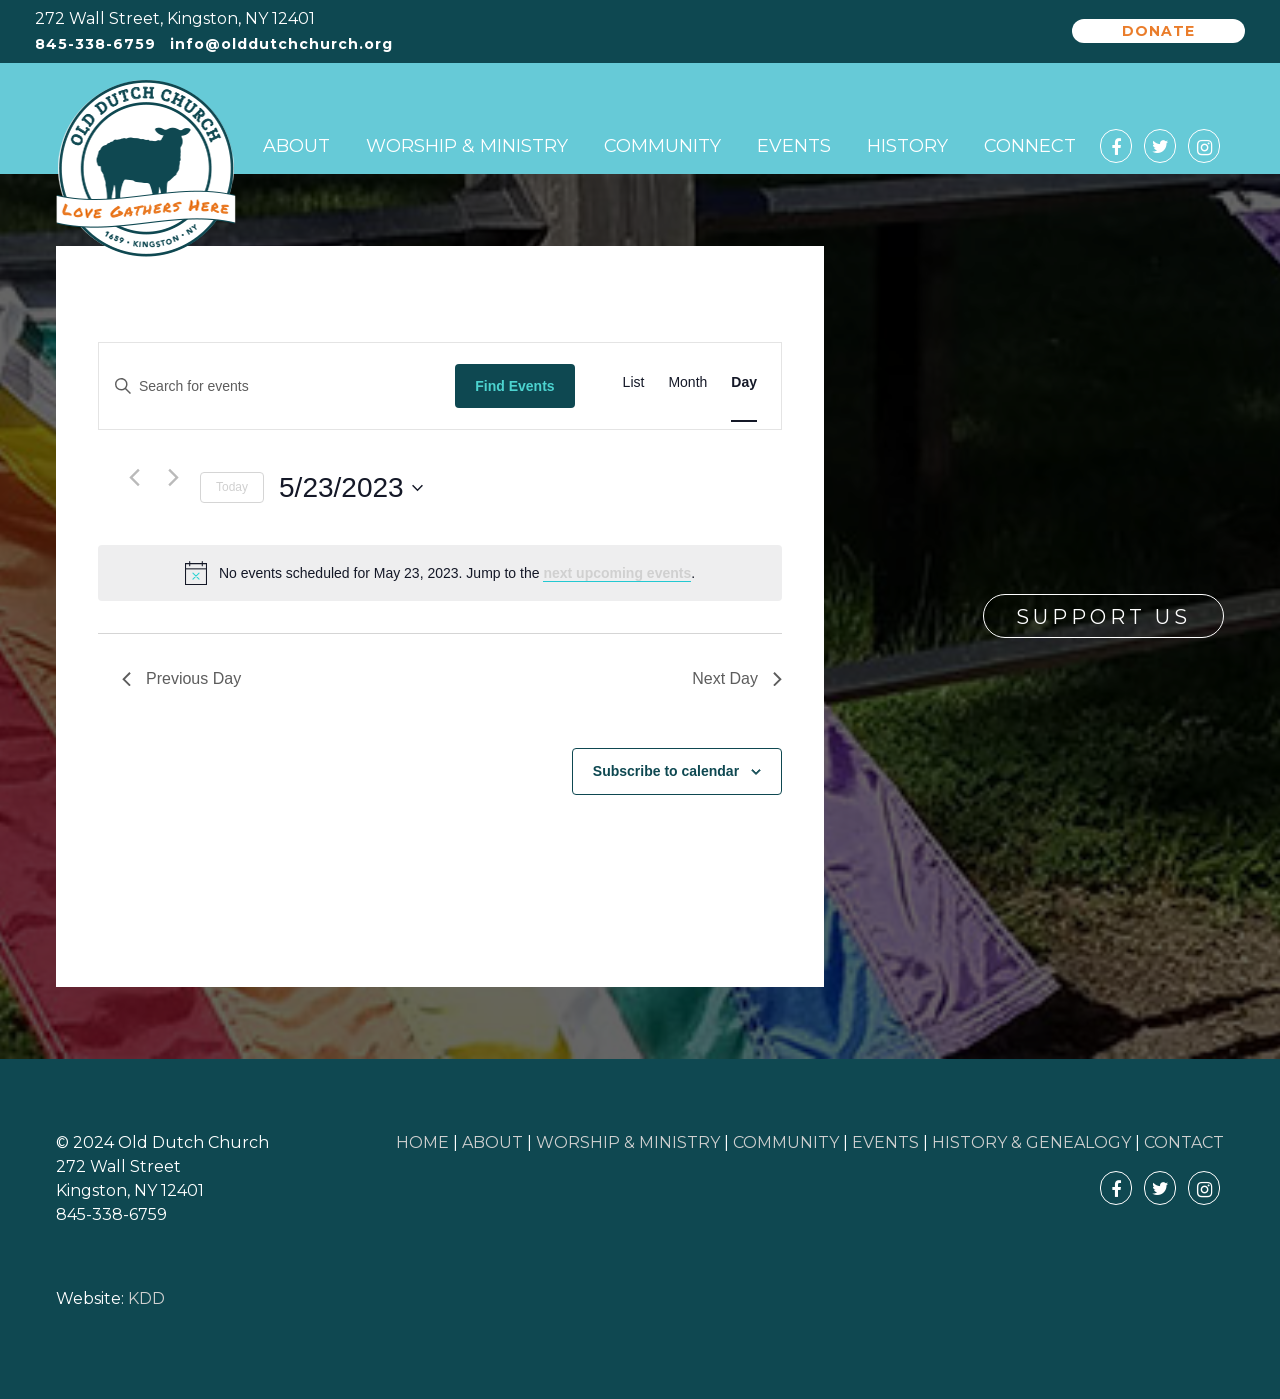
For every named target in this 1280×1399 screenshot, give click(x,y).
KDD (146, 1298)
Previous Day (181, 678)
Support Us (1103, 617)
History (907, 146)
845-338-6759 (95, 44)
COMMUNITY (786, 1142)
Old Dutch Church (146, 169)
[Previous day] (134, 477)
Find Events (514, 386)
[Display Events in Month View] (687, 382)
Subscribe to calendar (666, 771)
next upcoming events (617, 573)
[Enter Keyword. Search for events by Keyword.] (277, 386)
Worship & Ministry (467, 146)
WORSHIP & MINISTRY (628, 1142)
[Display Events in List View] (634, 382)
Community (662, 146)
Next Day (737, 678)
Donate (1158, 31)
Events (794, 146)
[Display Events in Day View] (744, 382)
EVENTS (885, 1142)
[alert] (440, 573)
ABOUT (492, 1142)
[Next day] (173, 477)
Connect (1030, 146)
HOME (422, 1142)
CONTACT (1184, 1142)
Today (232, 487)
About (296, 146)
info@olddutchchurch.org (281, 44)
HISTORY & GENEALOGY (1031, 1142)
